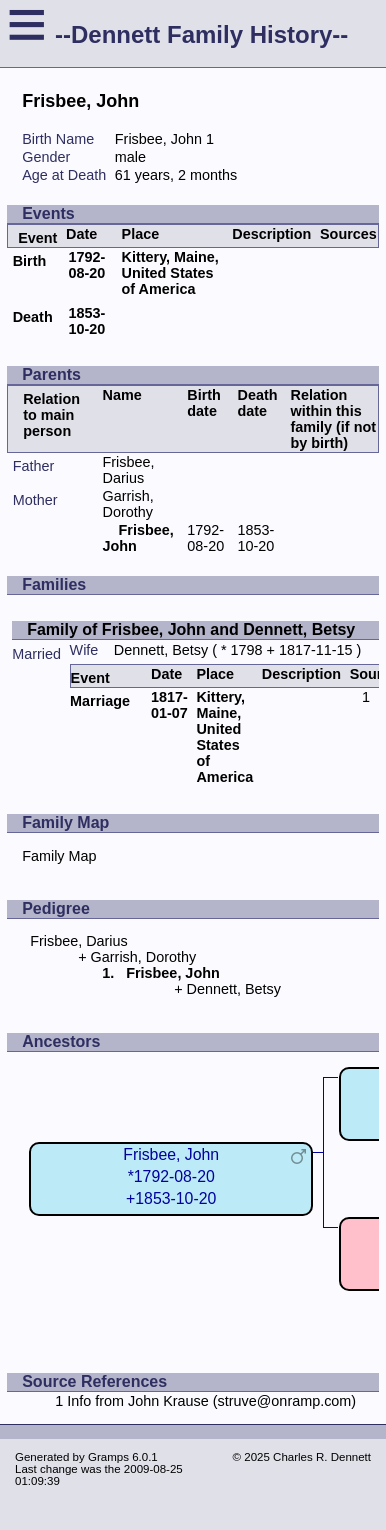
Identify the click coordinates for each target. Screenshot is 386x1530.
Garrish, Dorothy (128, 504)
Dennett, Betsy (161, 650)
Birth (30, 261)
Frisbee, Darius (129, 470)
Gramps (108, 1457)
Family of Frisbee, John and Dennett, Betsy (191, 629)
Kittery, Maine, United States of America (170, 273)
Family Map (59, 856)
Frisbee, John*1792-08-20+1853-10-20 (171, 1176)
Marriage (100, 701)
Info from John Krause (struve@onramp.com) (211, 1401)
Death (33, 317)
